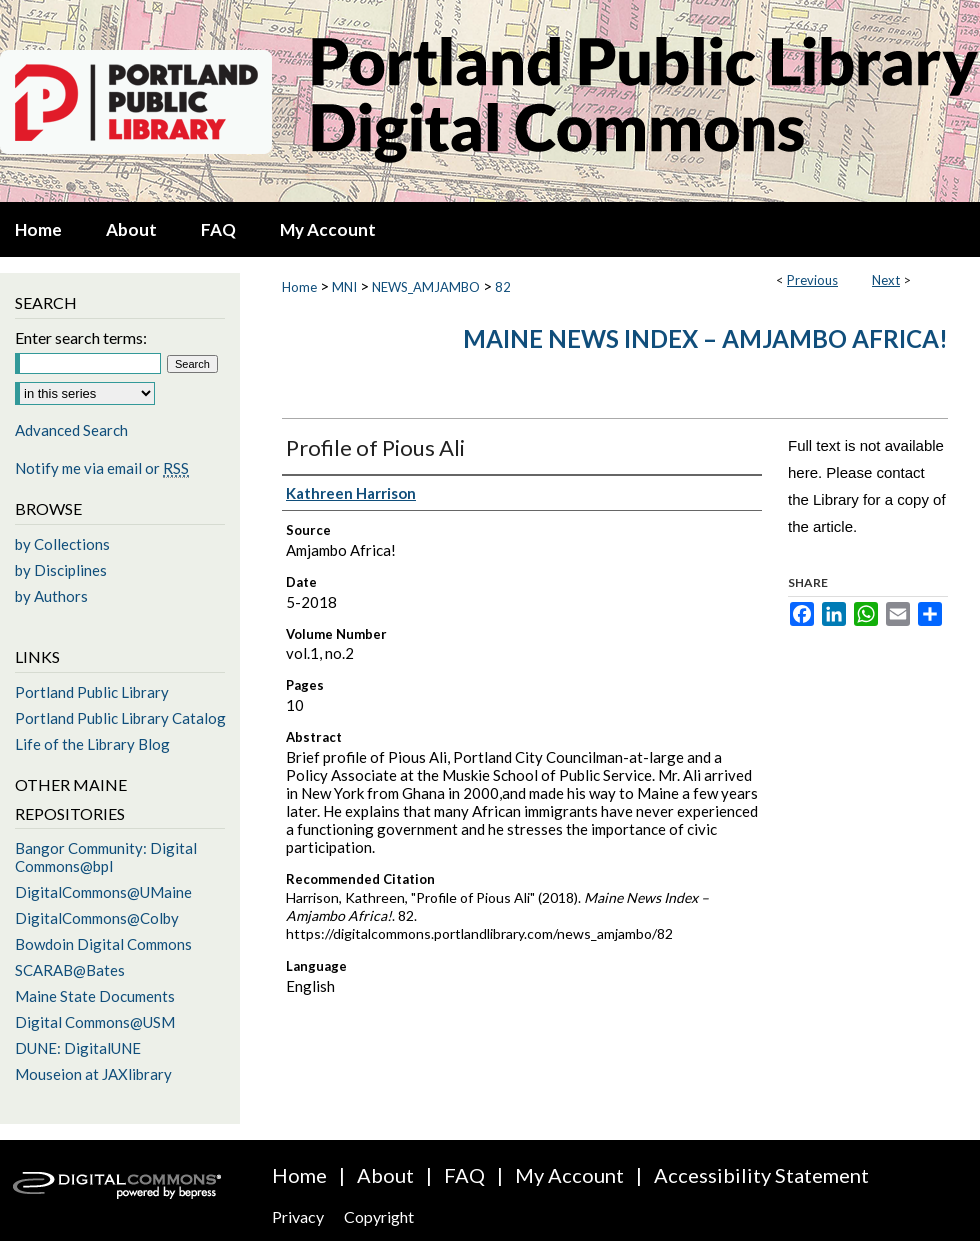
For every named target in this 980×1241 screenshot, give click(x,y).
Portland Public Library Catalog (120, 718)
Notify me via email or (102, 468)
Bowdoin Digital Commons (103, 944)
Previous (812, 280)
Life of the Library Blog (92, 744)
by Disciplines (61, 570)
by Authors (51, 596)
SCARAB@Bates (70, 970)
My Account (569, 1175)
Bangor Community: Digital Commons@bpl (106, 857)
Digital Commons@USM (95, 1022)
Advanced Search (71, 430)
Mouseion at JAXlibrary (93, 1074)
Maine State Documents (95, 996)
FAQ (464, 1175)
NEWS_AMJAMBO (426, 287)
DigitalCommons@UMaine (103, 892)
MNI (344, 287)
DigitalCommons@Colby (97, 918)
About (385, 1175)
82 (503, 287)
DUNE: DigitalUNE (78, 1048)
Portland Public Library (92, 692)
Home (299, 287)
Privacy (298, 1216)
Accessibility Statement (761, 1175)
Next (886, 280)
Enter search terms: (81, 337)
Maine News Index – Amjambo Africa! (705, 338)
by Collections (62, 544)
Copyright (379, 1216)
